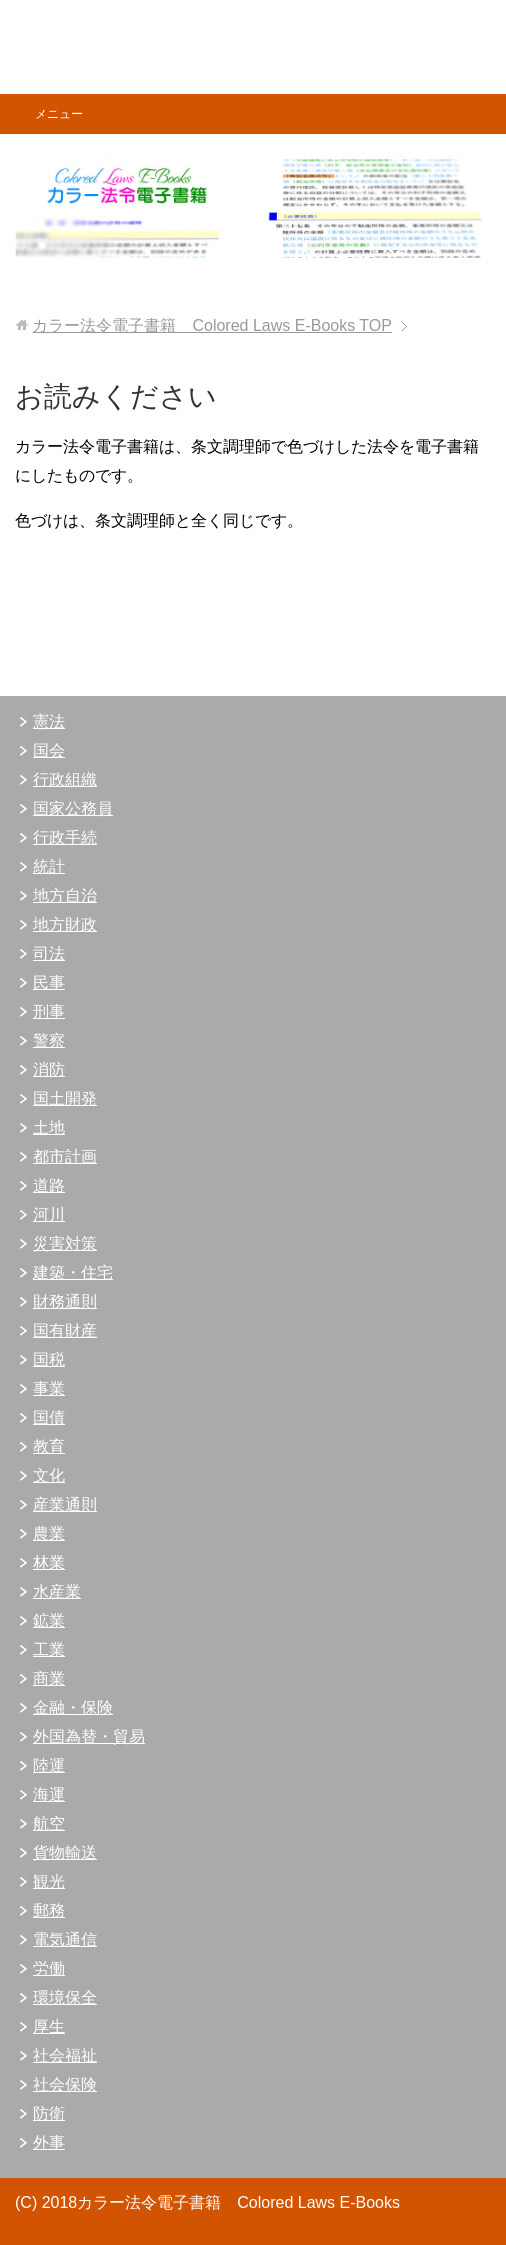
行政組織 (65, 779)
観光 (49, 1881)
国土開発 (65, 1098)
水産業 (57, 1591)
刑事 (49, 1011)
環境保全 (65, 1997)
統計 (49, 866)
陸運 (49, 1765)
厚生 (49, 2026)
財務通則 (65, 1301)
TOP (212, 325)
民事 (49, 982)
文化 (49, 1475)
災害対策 (65, 1243)
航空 (49, 1823)
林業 (49, 1562)
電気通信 (65, 1939)
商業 (49, 1678)
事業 (49, 1388)
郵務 (49, 1910)
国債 (49, 1417)
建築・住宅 (73, 1272)
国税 (49, 1359)
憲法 (49, 721)
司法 (49, 953)
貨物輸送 (65, 1852)
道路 (49, 1185)
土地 (49, 1127)
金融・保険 (73, 1707)
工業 (49, 1649)
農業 (49, 1533)
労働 (49, 1968)
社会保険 (65, 2084)
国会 (49, 750)
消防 (49, 1069)
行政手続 (65, 837)
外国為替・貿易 (89, 1736)
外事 (49, 2142)
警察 (49, 1040)
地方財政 (65, 924)
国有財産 (65, 1330)
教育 (49, 1446)
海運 (49, 1794)
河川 (49, 1214)
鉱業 (49, 1620)
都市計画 (65, 1156)
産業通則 (65, 1504)
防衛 (49, 2113)
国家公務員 (73, 808)
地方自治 (65, 895)
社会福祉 (65, 2055)
